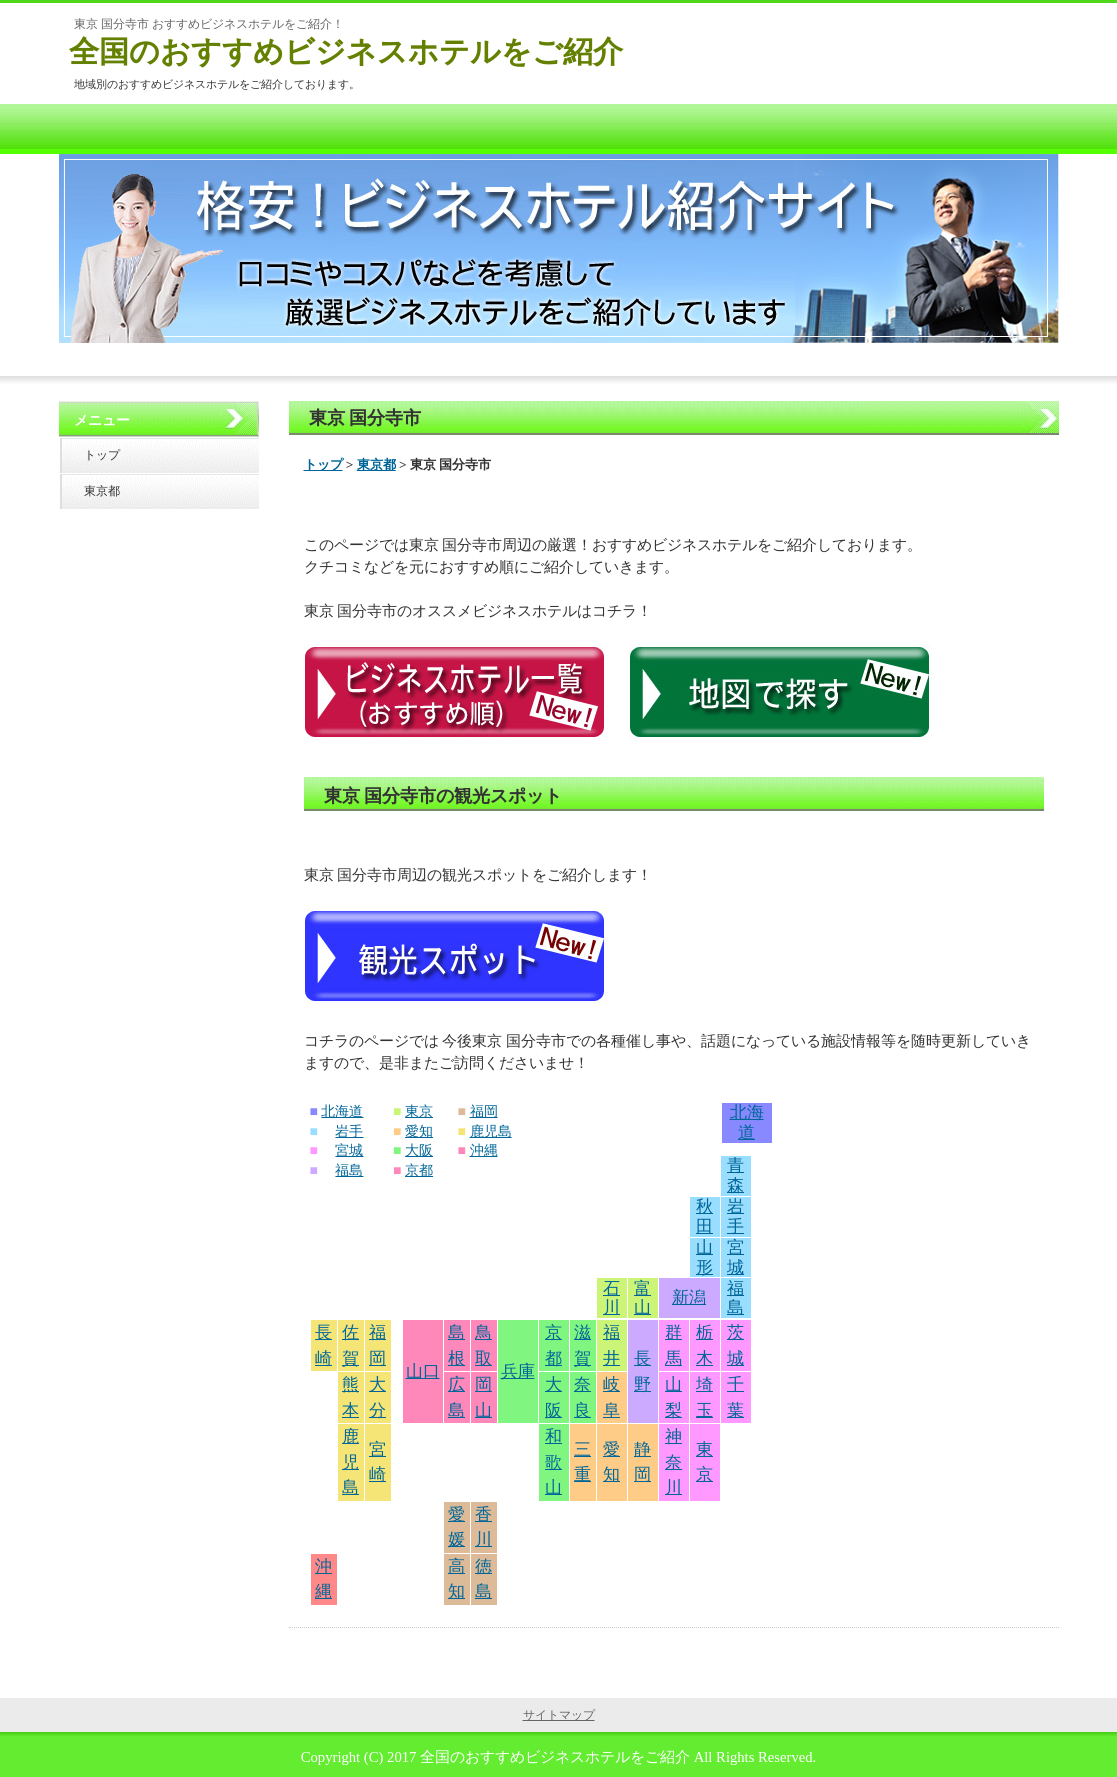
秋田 (704, 1216)
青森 (735, 1175)
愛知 (419, 1131)
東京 (419, 1111)
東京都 (376, 464)
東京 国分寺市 (365, 418)
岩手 (349, 1131)
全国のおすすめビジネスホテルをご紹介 (346, 51)
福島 (349, 1170)
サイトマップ (559, 1715)
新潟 (689, 1297)
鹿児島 (491, 1131)
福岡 (484, 1111)
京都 (419, 1170)
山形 (704, 1257)
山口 (423, 1371)
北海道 (342, 1111)
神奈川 (673, 1462)
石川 (611, 1298)
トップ (323, 464)
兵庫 (518, 1371)
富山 (642, 1298)
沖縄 (484, 1150)
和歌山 (553, 1462)
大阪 (419, 1150)
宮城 (349, 1150)
